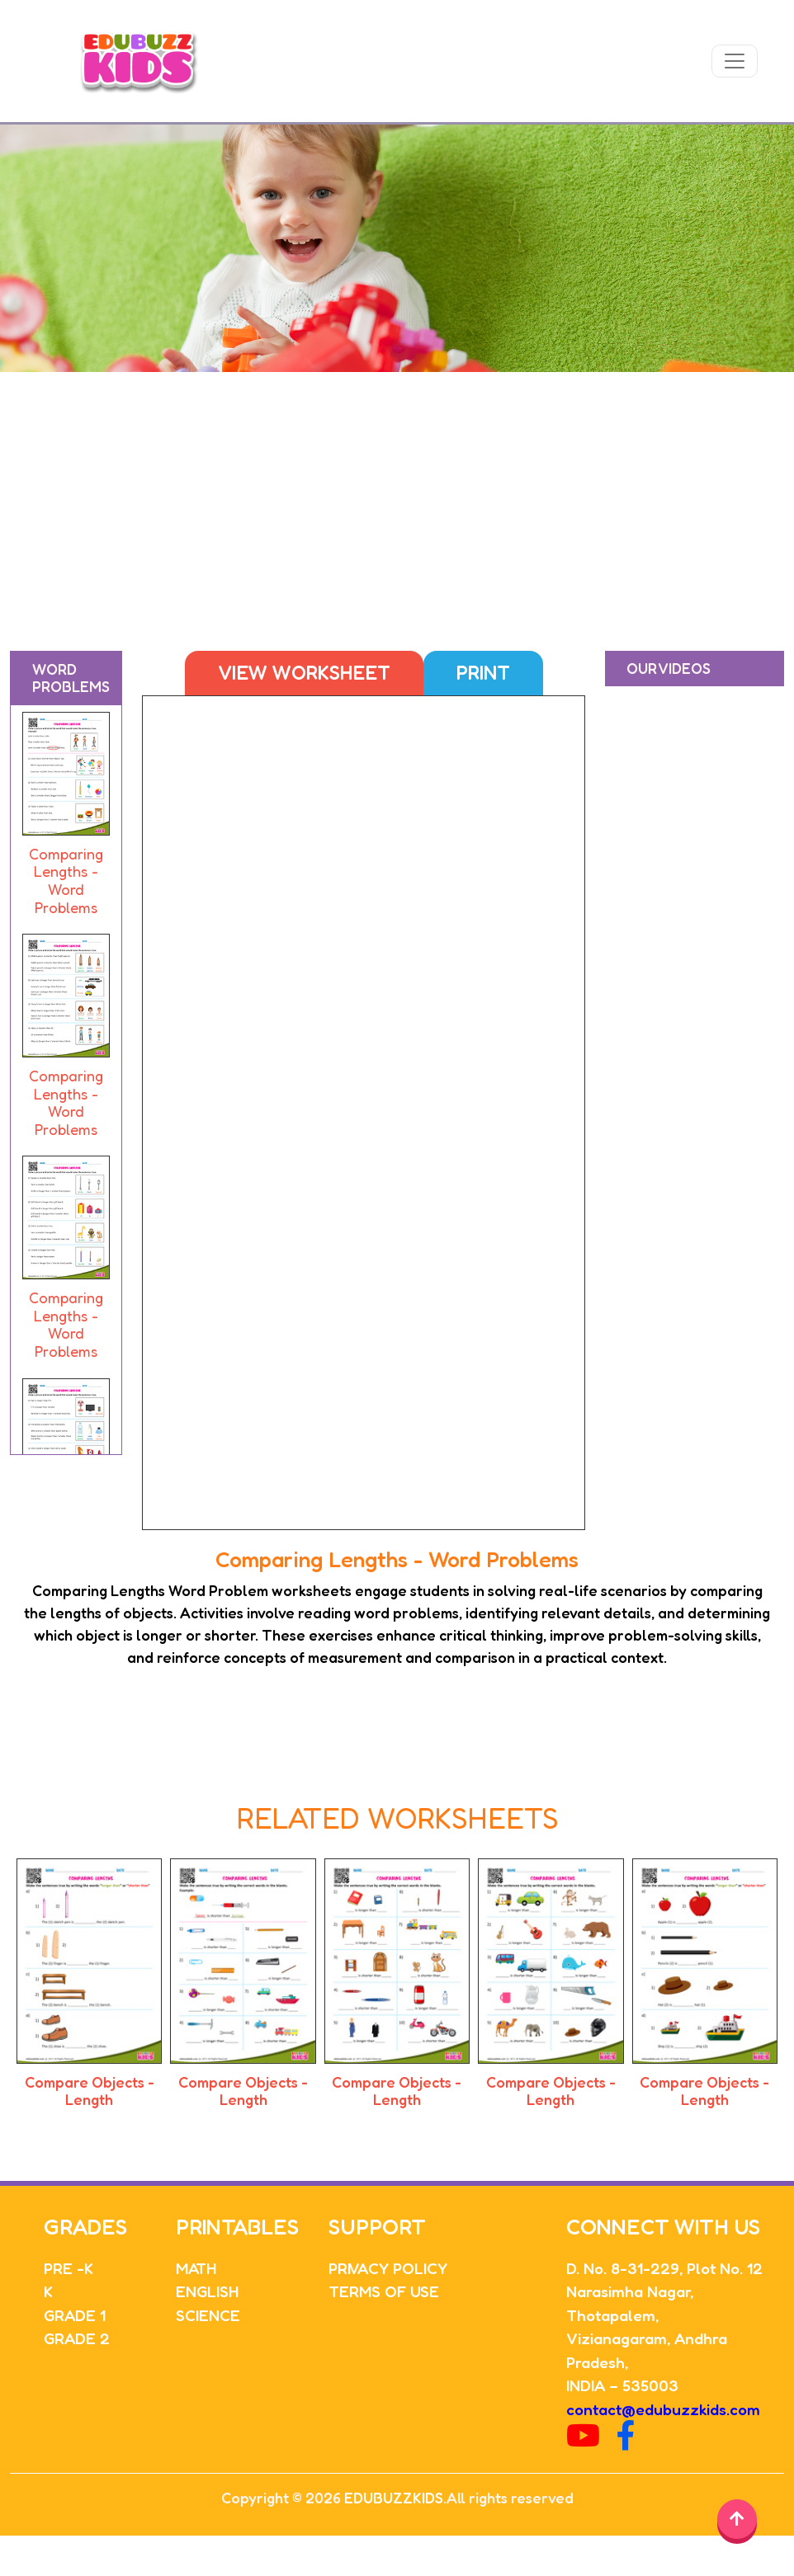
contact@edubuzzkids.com (663, 2408)
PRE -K (68, 2267)
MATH (196, 2267)
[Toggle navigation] (734, 61)
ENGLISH (207, 2291)
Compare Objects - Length (89, 2091)
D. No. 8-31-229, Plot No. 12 (664, 2267)
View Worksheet (304, 673)
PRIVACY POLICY (387, 2267)
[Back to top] (737, 2519)
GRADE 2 (77, 2338)
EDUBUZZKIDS (393, 2498)
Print (483, 673)
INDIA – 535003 (622, 2385)
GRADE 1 (75, 2314)
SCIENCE (208, 2314)
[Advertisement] (397, 495)
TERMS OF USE (383, 2291)
